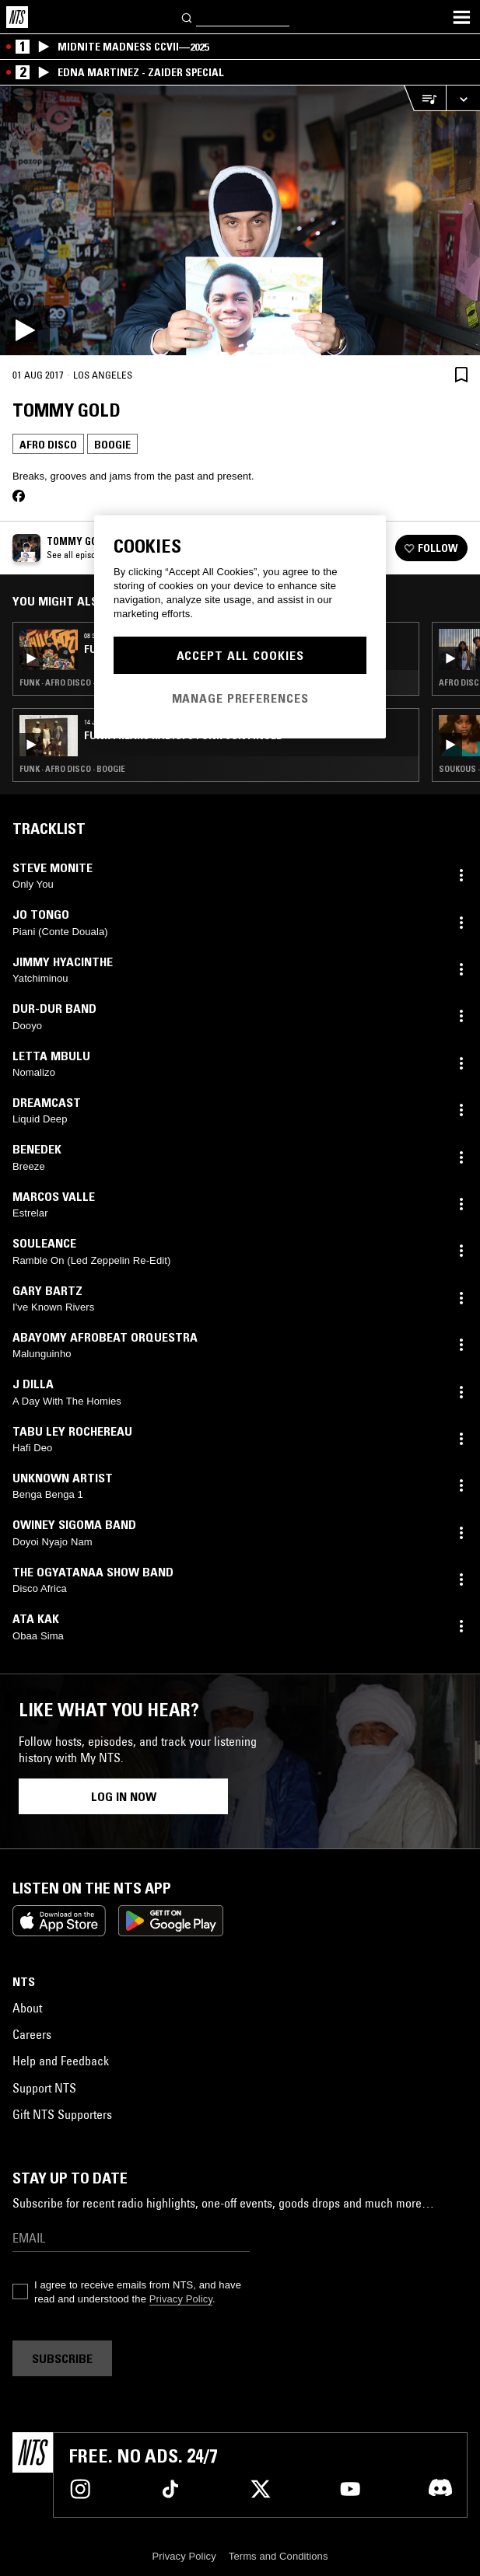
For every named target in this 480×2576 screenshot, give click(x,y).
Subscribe (62, 2358)
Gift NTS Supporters (62, 2114)
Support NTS (44, 2088)
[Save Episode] (461, 374)
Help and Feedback (60, 2060)
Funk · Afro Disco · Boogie (72, 768)
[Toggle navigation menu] (461, 17)
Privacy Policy (180, 2299)
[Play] (240, 220)
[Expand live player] (463, 98)
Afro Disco (48, 445)
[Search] (187, 16)
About (27, 2008)
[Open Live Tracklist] (425, 98)
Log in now (123, 1796)
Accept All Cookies (240, 655)
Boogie (112, 445)
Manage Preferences (240, 698)
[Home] (17, 17)
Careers (31, 2034)
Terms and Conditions (278, 2556)
